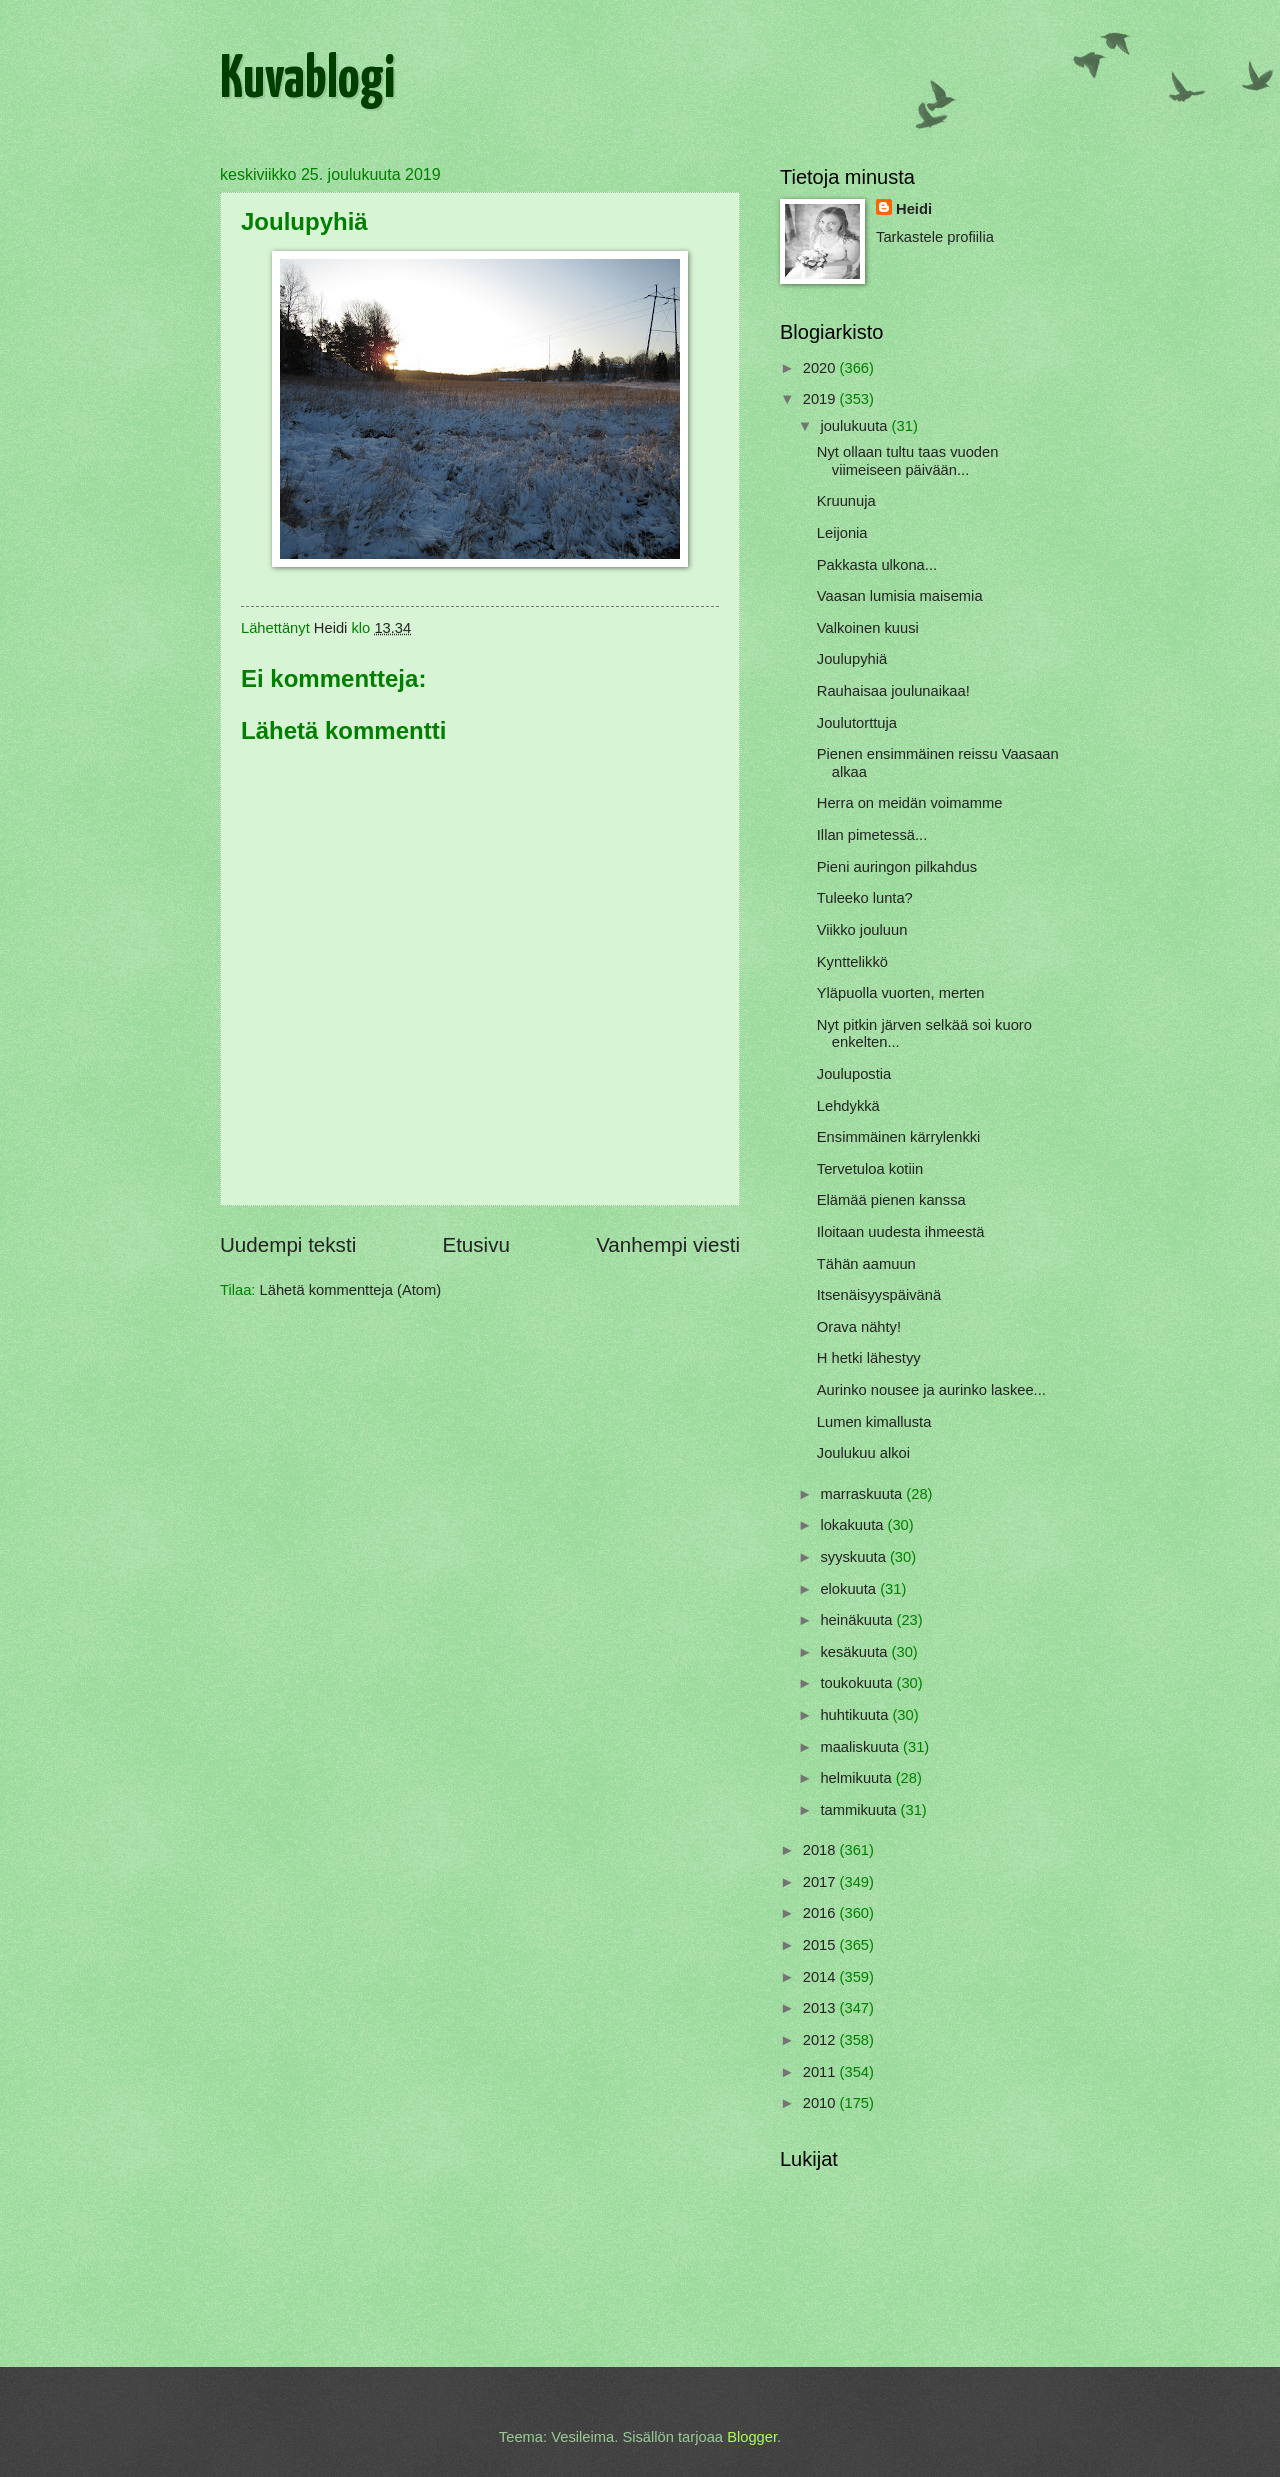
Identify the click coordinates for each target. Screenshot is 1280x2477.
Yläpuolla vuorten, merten (901, 993)
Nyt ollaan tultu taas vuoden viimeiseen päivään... (908, 461)
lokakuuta (853, 1525)
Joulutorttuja (857, 723)
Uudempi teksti (288, 1244)
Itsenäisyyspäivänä (879, 1295)
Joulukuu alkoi (863, 1453)
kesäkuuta (855, 1652)
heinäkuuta (858, 1620)
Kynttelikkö (852, 962)
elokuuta (850, 1589)
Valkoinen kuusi (868, 628)
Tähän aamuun (866, 1264)
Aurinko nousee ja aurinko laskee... (931, 1390)
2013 (821, 2008)
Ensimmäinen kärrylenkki (899, 1137)
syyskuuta (855, 1557)
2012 (821, 2040)
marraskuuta (863, 1494)
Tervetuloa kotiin (870, 1169)
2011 (821, 2072)
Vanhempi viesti (668, 1244)
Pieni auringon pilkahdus (897, 867)
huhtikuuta (856, 1715)
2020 (821, 368)
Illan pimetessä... (872, 835)
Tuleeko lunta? (865, 898)
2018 (821, 1850)
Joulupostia (854, 1074)
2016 (821, 1913)
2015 (821, 1945)
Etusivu (476, 1244)
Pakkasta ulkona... (877, 565)
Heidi (914, 209)
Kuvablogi (307, 81)
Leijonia (842, 533)
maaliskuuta (861, 1747)
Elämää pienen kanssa (891, 1200)
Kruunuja (846, 501)
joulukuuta (855, 426)
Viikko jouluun (862, 930)
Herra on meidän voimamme (910, 803)
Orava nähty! (859, 1327)
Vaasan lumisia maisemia (900, 596)
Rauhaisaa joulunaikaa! (893, 691)
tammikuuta (860, 1810)
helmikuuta (857, 1778)
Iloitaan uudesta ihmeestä (901, 1232)
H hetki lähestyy (869, 1358)
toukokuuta (858, 1683)
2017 (821, 1882)
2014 (821, 1977)
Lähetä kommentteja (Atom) (351, 1290)
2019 (821, 399)
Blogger (752, 2437)
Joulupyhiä (852, 659)
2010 (821, 2103)
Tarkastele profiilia (935, 237)
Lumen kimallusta (874, 1422)
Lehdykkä (848, 1106)
